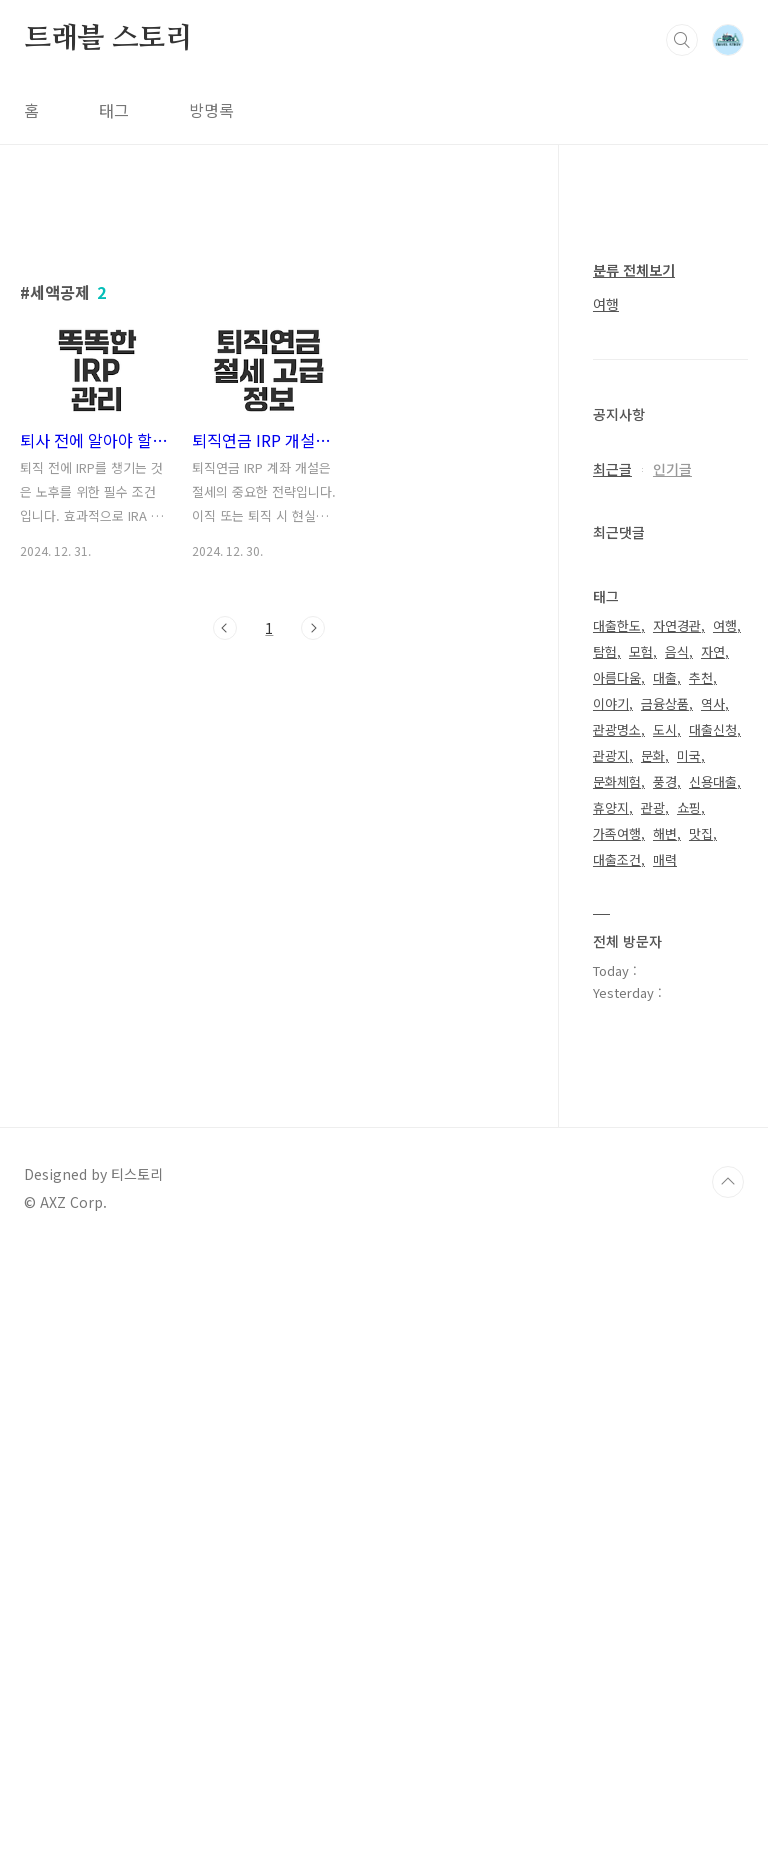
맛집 (701, 1433)
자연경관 (677, 1225)
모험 (641, 1251)
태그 (114, 110)
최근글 (612, 1069)
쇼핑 (689, 1407)
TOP (728, 1782)
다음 (313, 908)
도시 (665, 1329)
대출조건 (617, 1459)
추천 (701, 1277)
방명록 (211, 110)
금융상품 (665, 1303)
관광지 (611, 1355)
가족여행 (617, 1433)
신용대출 (713, 1381)
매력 (665, 1459)
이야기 (611, 1303)
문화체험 (617, 1381)
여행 (606, 904)
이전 (225, 908)
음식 (677, 1251)
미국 (689, 1355)
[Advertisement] (269, 387)
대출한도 (617, 1225)
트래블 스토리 (108, 39)
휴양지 (611, 1407)
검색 (682, 40)
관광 (653, 1407)
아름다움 (617, 1277)
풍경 (665, 1381)
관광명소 (617, 1329)
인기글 (672, 1069)
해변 (665, 1433)
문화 (653, 1355)
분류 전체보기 (634, 870)
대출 (665, 1277)
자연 (713, 1251)
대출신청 (713, 1329)
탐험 (605, 1251)
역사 (713, 1303)
